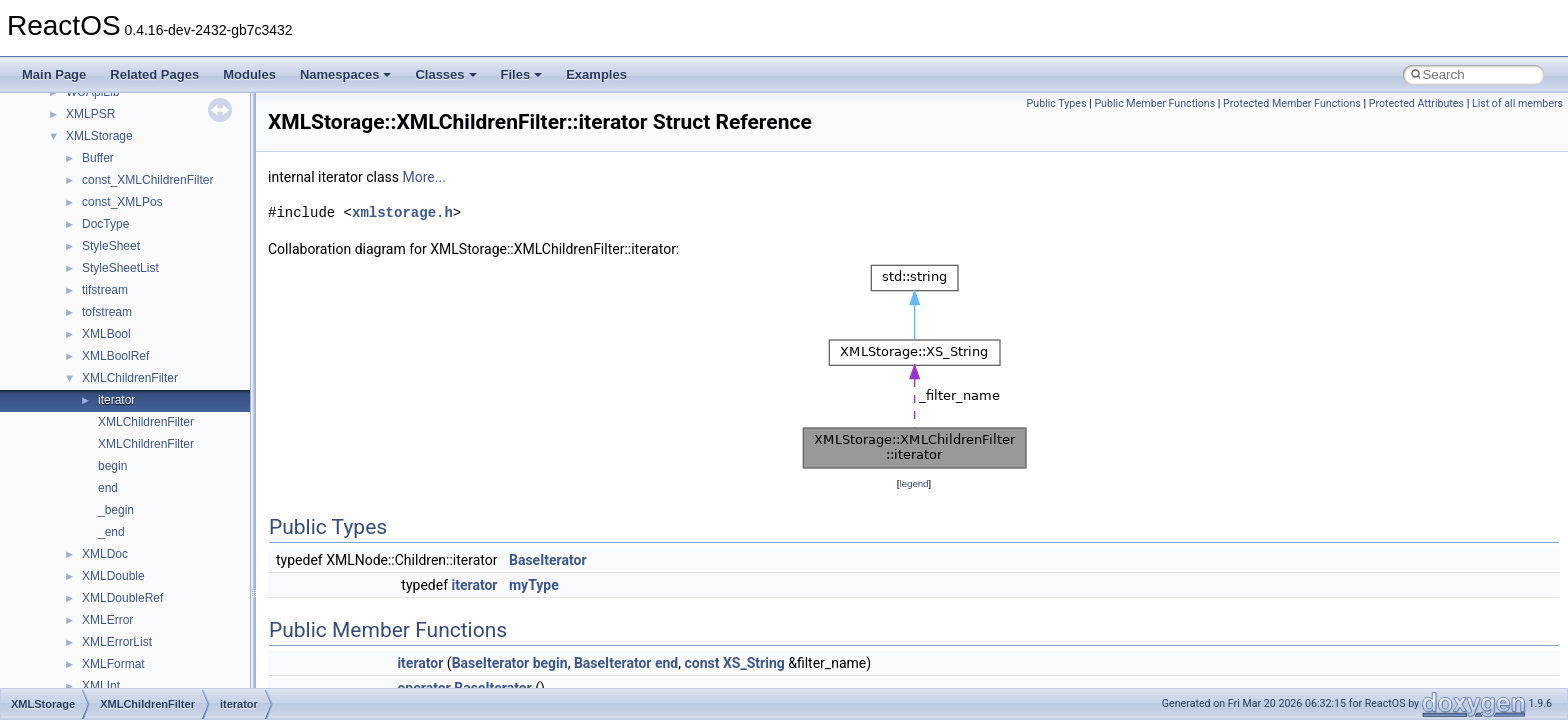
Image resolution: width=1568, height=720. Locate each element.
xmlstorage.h (402, 212)
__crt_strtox (97, 571)
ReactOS (42, 109)
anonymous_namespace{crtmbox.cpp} (168, 681)
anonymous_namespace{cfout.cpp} (159, 659)
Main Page (54, 74)
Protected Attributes (1416, 103)
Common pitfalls (77, 219)
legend (913, 483)
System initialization (86, 307)
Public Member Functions (1154, 103)
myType (534, 585)
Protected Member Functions (1292, 103)
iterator (475, 585)
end (666, 663)
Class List (76, 505)
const (701, 663)
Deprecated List (76, 417)
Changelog (63, 153)
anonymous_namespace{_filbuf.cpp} (162, 615)
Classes (445, 74)
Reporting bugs (74, 263)
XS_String (754, 663)
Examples (596, 74)
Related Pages (154, 74)
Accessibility (98, 593)
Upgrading (61, 131)
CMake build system (88, 197)
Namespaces (346, 74)
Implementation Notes (92, 373)
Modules (249, 74)
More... (424, 177)
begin (550, 663)
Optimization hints (81, 351)
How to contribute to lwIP (100, 175)
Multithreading (71, 329)
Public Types (1057, 103)
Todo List (58, 395)
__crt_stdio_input (111, 527)
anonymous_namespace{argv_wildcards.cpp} (186, 637)
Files (522, 74)
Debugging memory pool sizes (114, 241)
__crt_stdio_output (115, 549)
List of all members (1517, 103)
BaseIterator (548, 560)
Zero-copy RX (71, 285)
